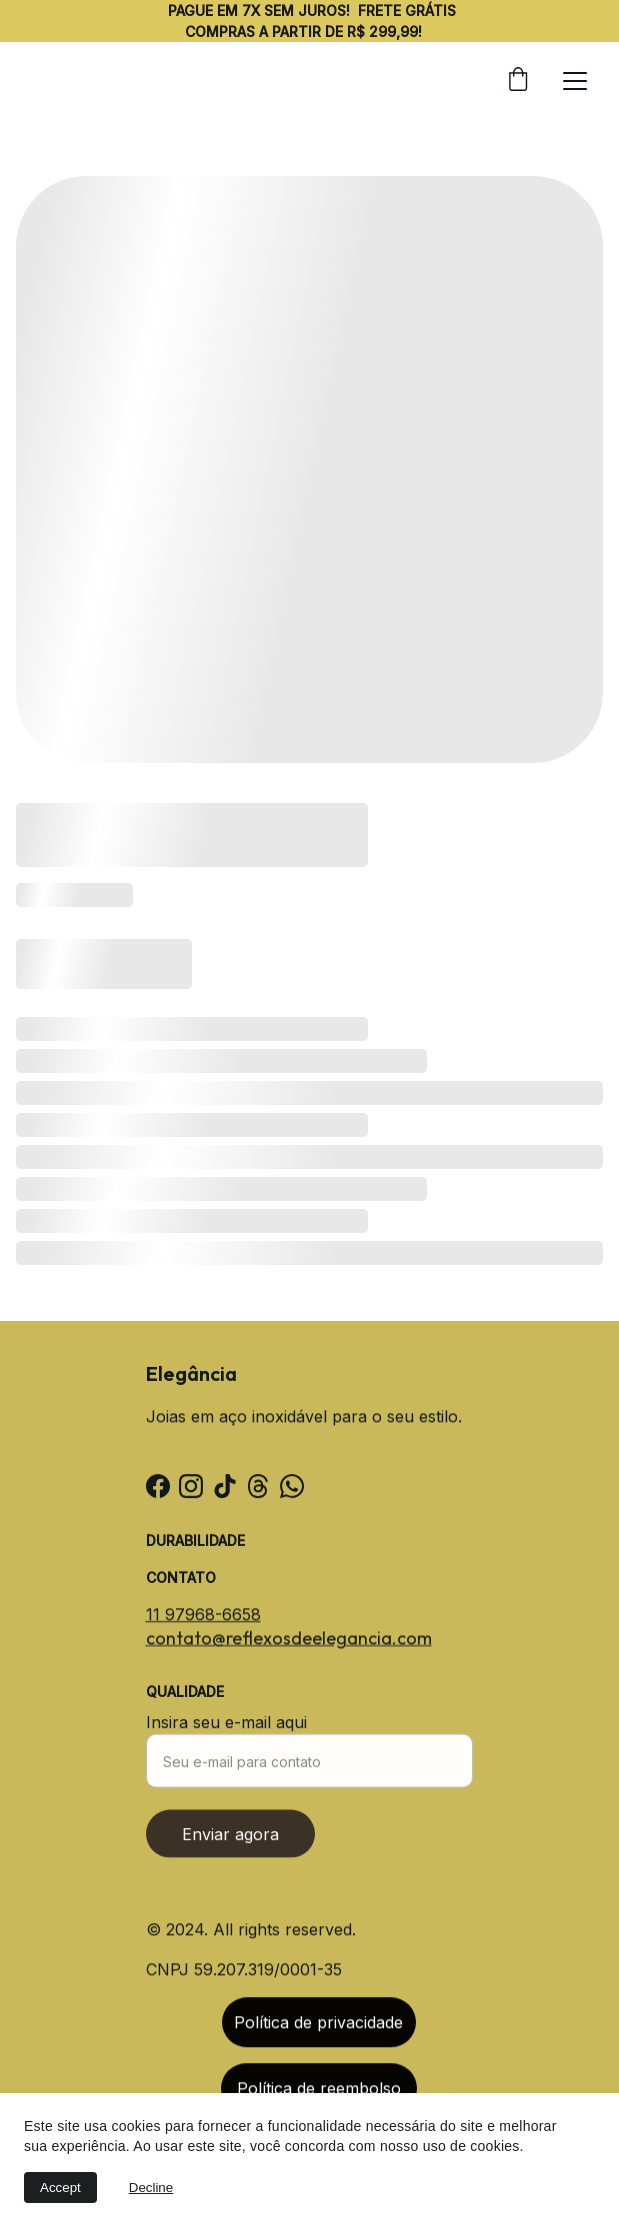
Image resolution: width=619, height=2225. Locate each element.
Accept (60, 2187)
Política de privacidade (318, 2027)
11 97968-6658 (203, 1616)
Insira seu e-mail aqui (226, 1735)
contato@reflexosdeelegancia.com (289, 1639)
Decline (151, 2187)
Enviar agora (230, 1847)
